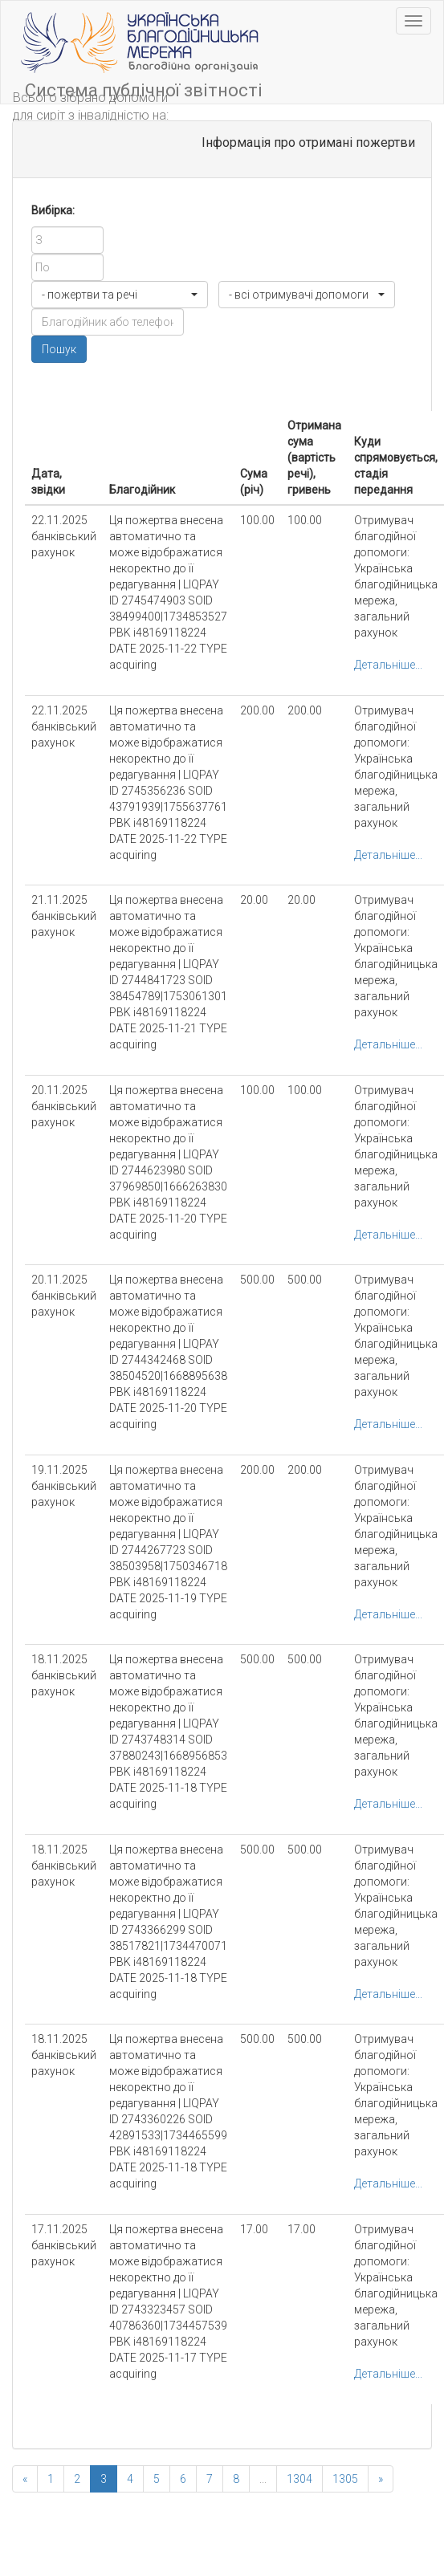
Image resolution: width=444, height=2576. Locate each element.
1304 (299, 2478)
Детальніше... (388, 664)
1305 (345, 2478)
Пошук (59, 349)
